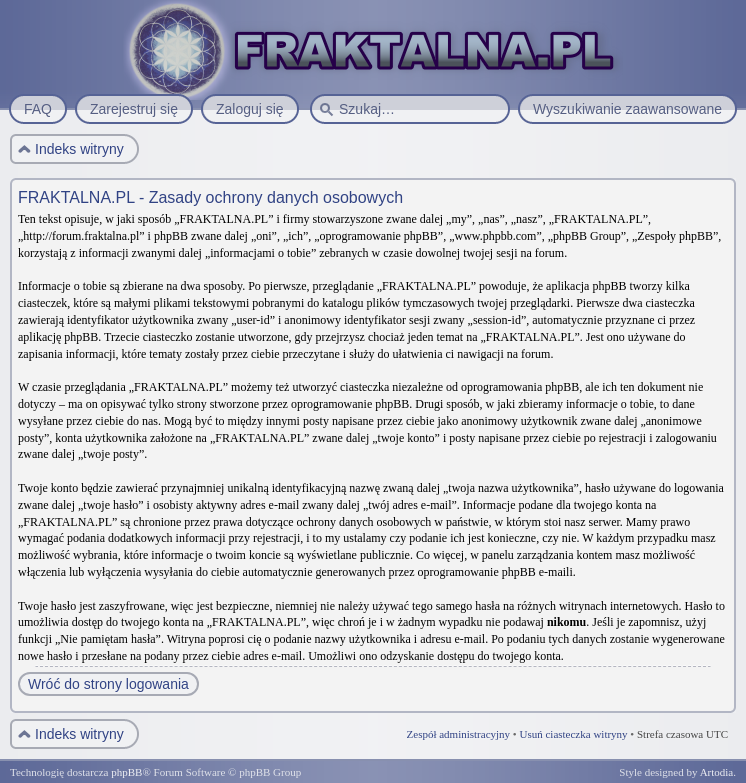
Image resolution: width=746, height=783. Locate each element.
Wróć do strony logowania (108, 684)
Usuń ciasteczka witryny (573, 734)
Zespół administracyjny (459, 734)
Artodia (717, 772)
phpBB (126, 772)
